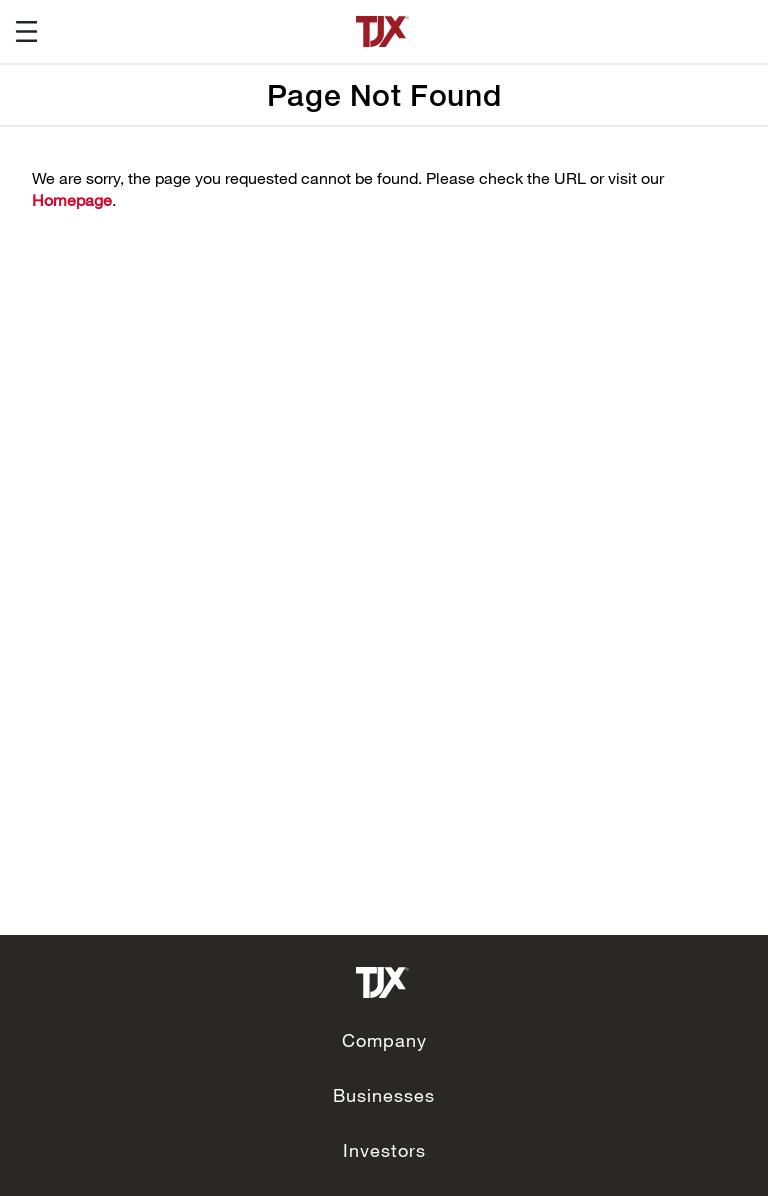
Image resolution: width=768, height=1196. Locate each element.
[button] (18, 31)
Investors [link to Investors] (384, 1150)
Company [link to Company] (384, 1040)
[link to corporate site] (384, 979)
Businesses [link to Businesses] (384, 1095)
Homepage (72, 199)
